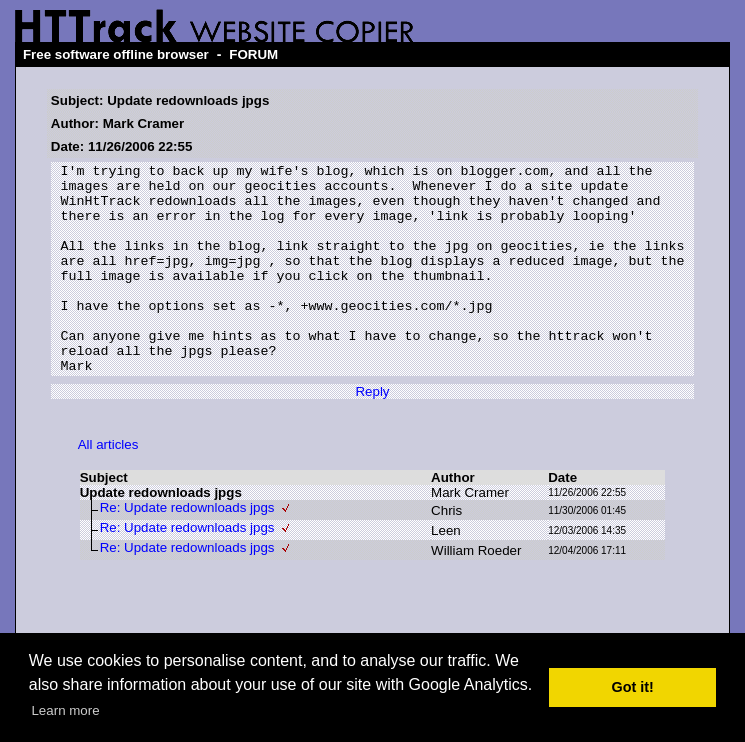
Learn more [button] (65, 710)
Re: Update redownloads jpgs (187, 549)
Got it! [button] (633, 687)
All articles (108, 486)
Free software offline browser (116, 54)
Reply (372, 433)
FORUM (253, 54)
